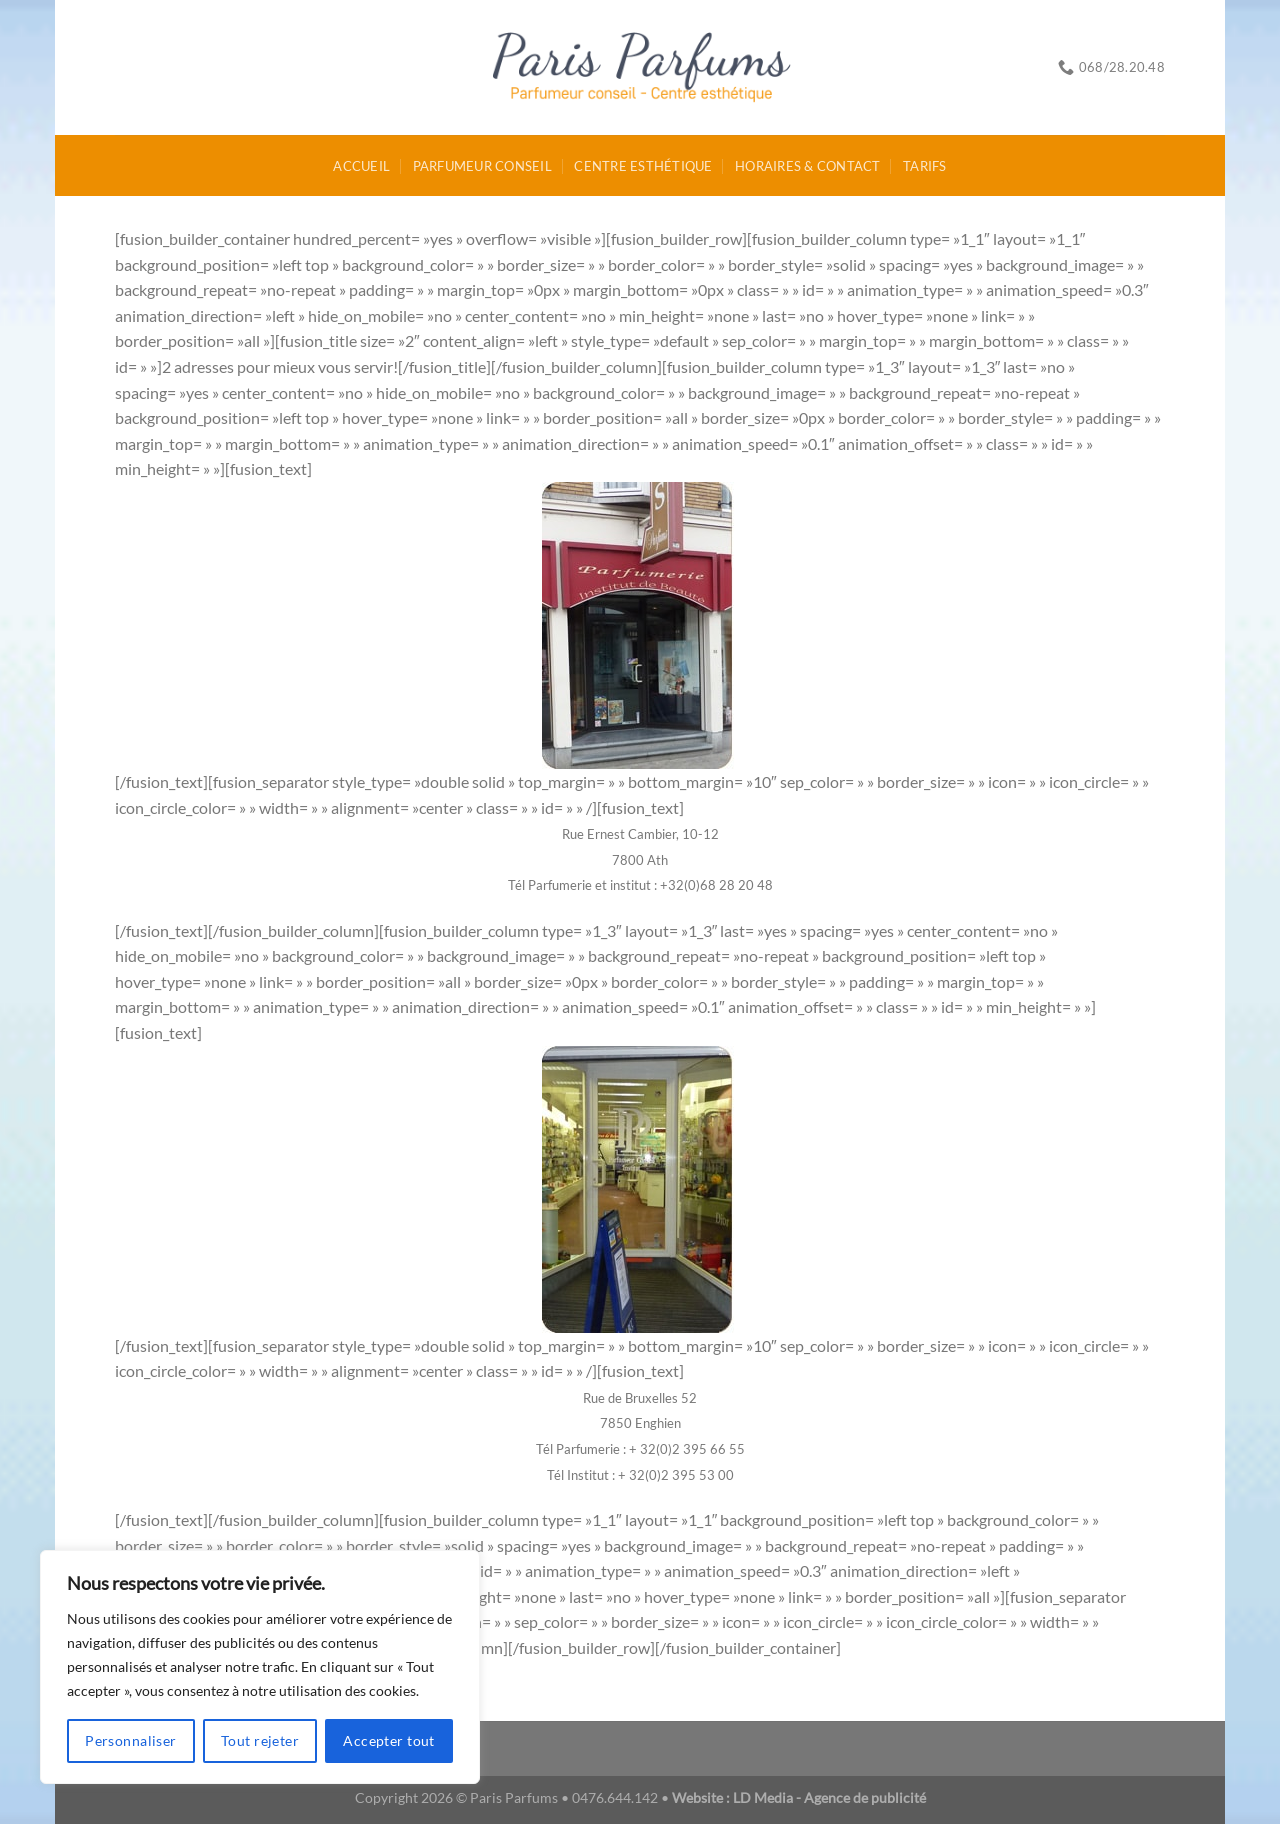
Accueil (361, 166)
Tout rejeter (260, 1740)
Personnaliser (130, 1740)
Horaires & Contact (808, 166)
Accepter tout (388, 1740)
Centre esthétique (643, 166)
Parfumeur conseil (482, 166)
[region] (260, 1667)
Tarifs (925, 166)
